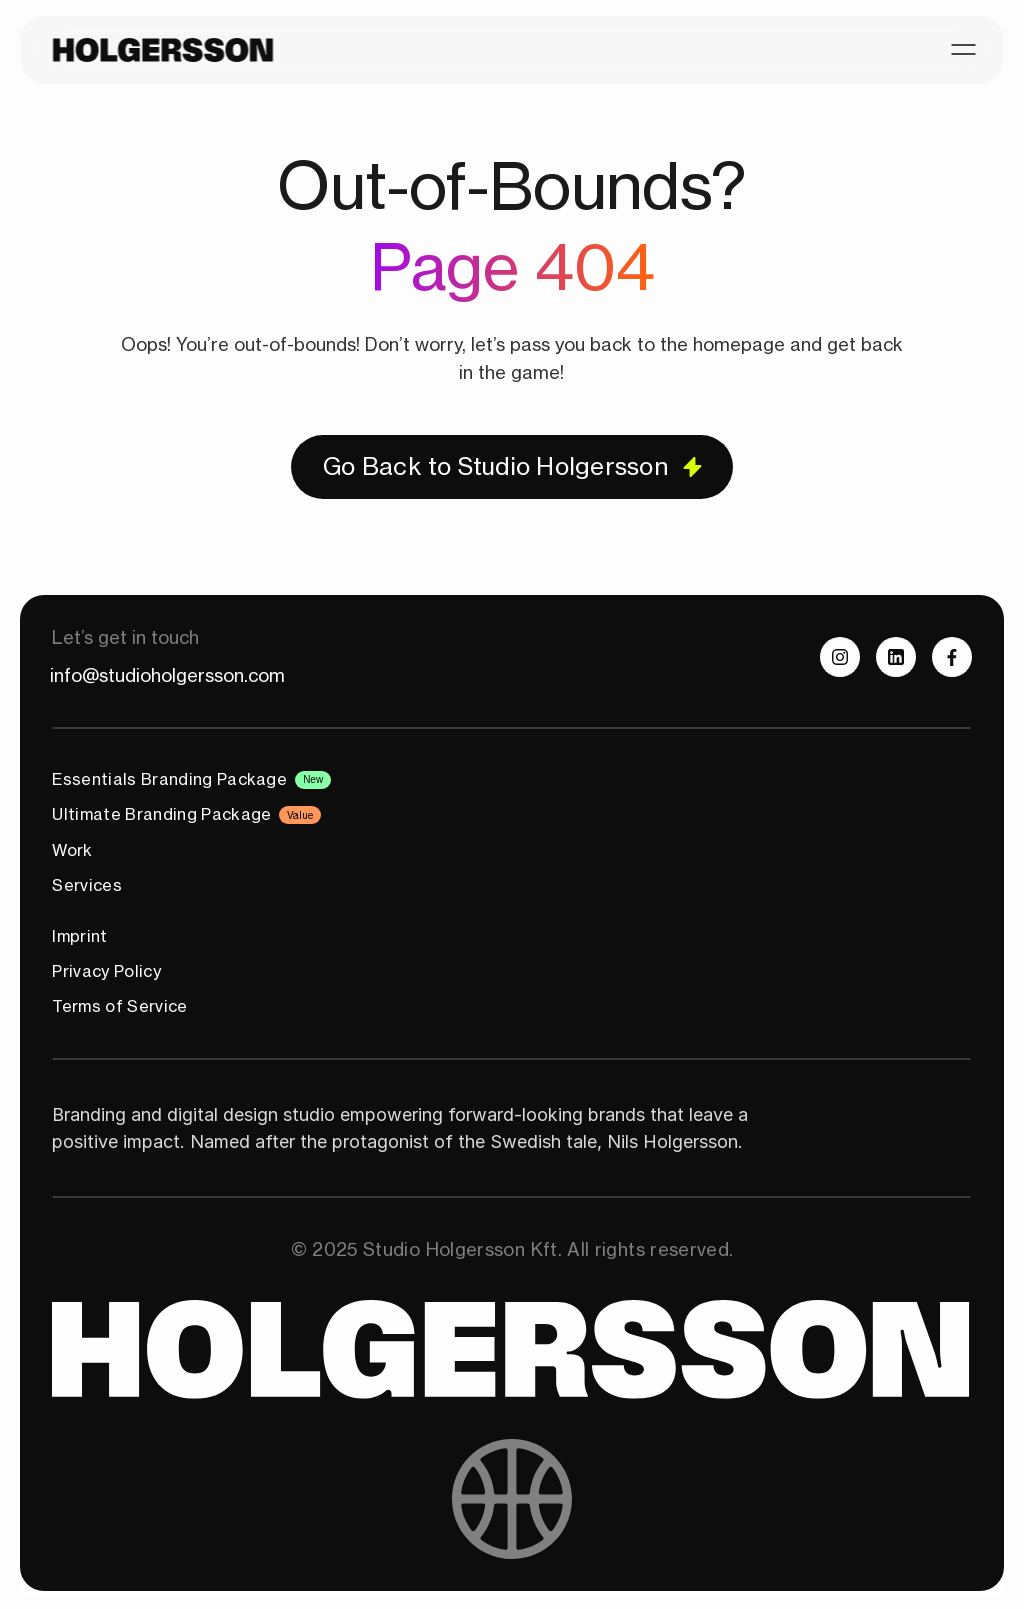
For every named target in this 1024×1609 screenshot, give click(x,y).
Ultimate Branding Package (161, 814)
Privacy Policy (106, 971)
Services (87, 885)
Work (72, 850)
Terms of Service (119, 1006)
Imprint (79, 936)
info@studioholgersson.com (167, 675)
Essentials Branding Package (169, 779)
